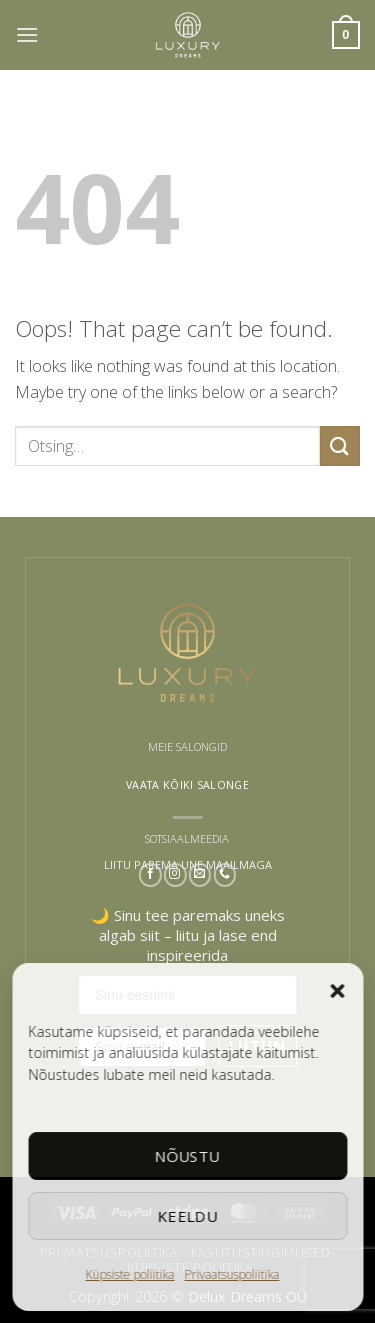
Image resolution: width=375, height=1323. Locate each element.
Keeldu (187, 1216)
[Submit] (340, 445)
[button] (337, 991)
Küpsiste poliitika (130, 1274)
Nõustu (188, 1156)
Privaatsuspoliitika (232, 1274)
